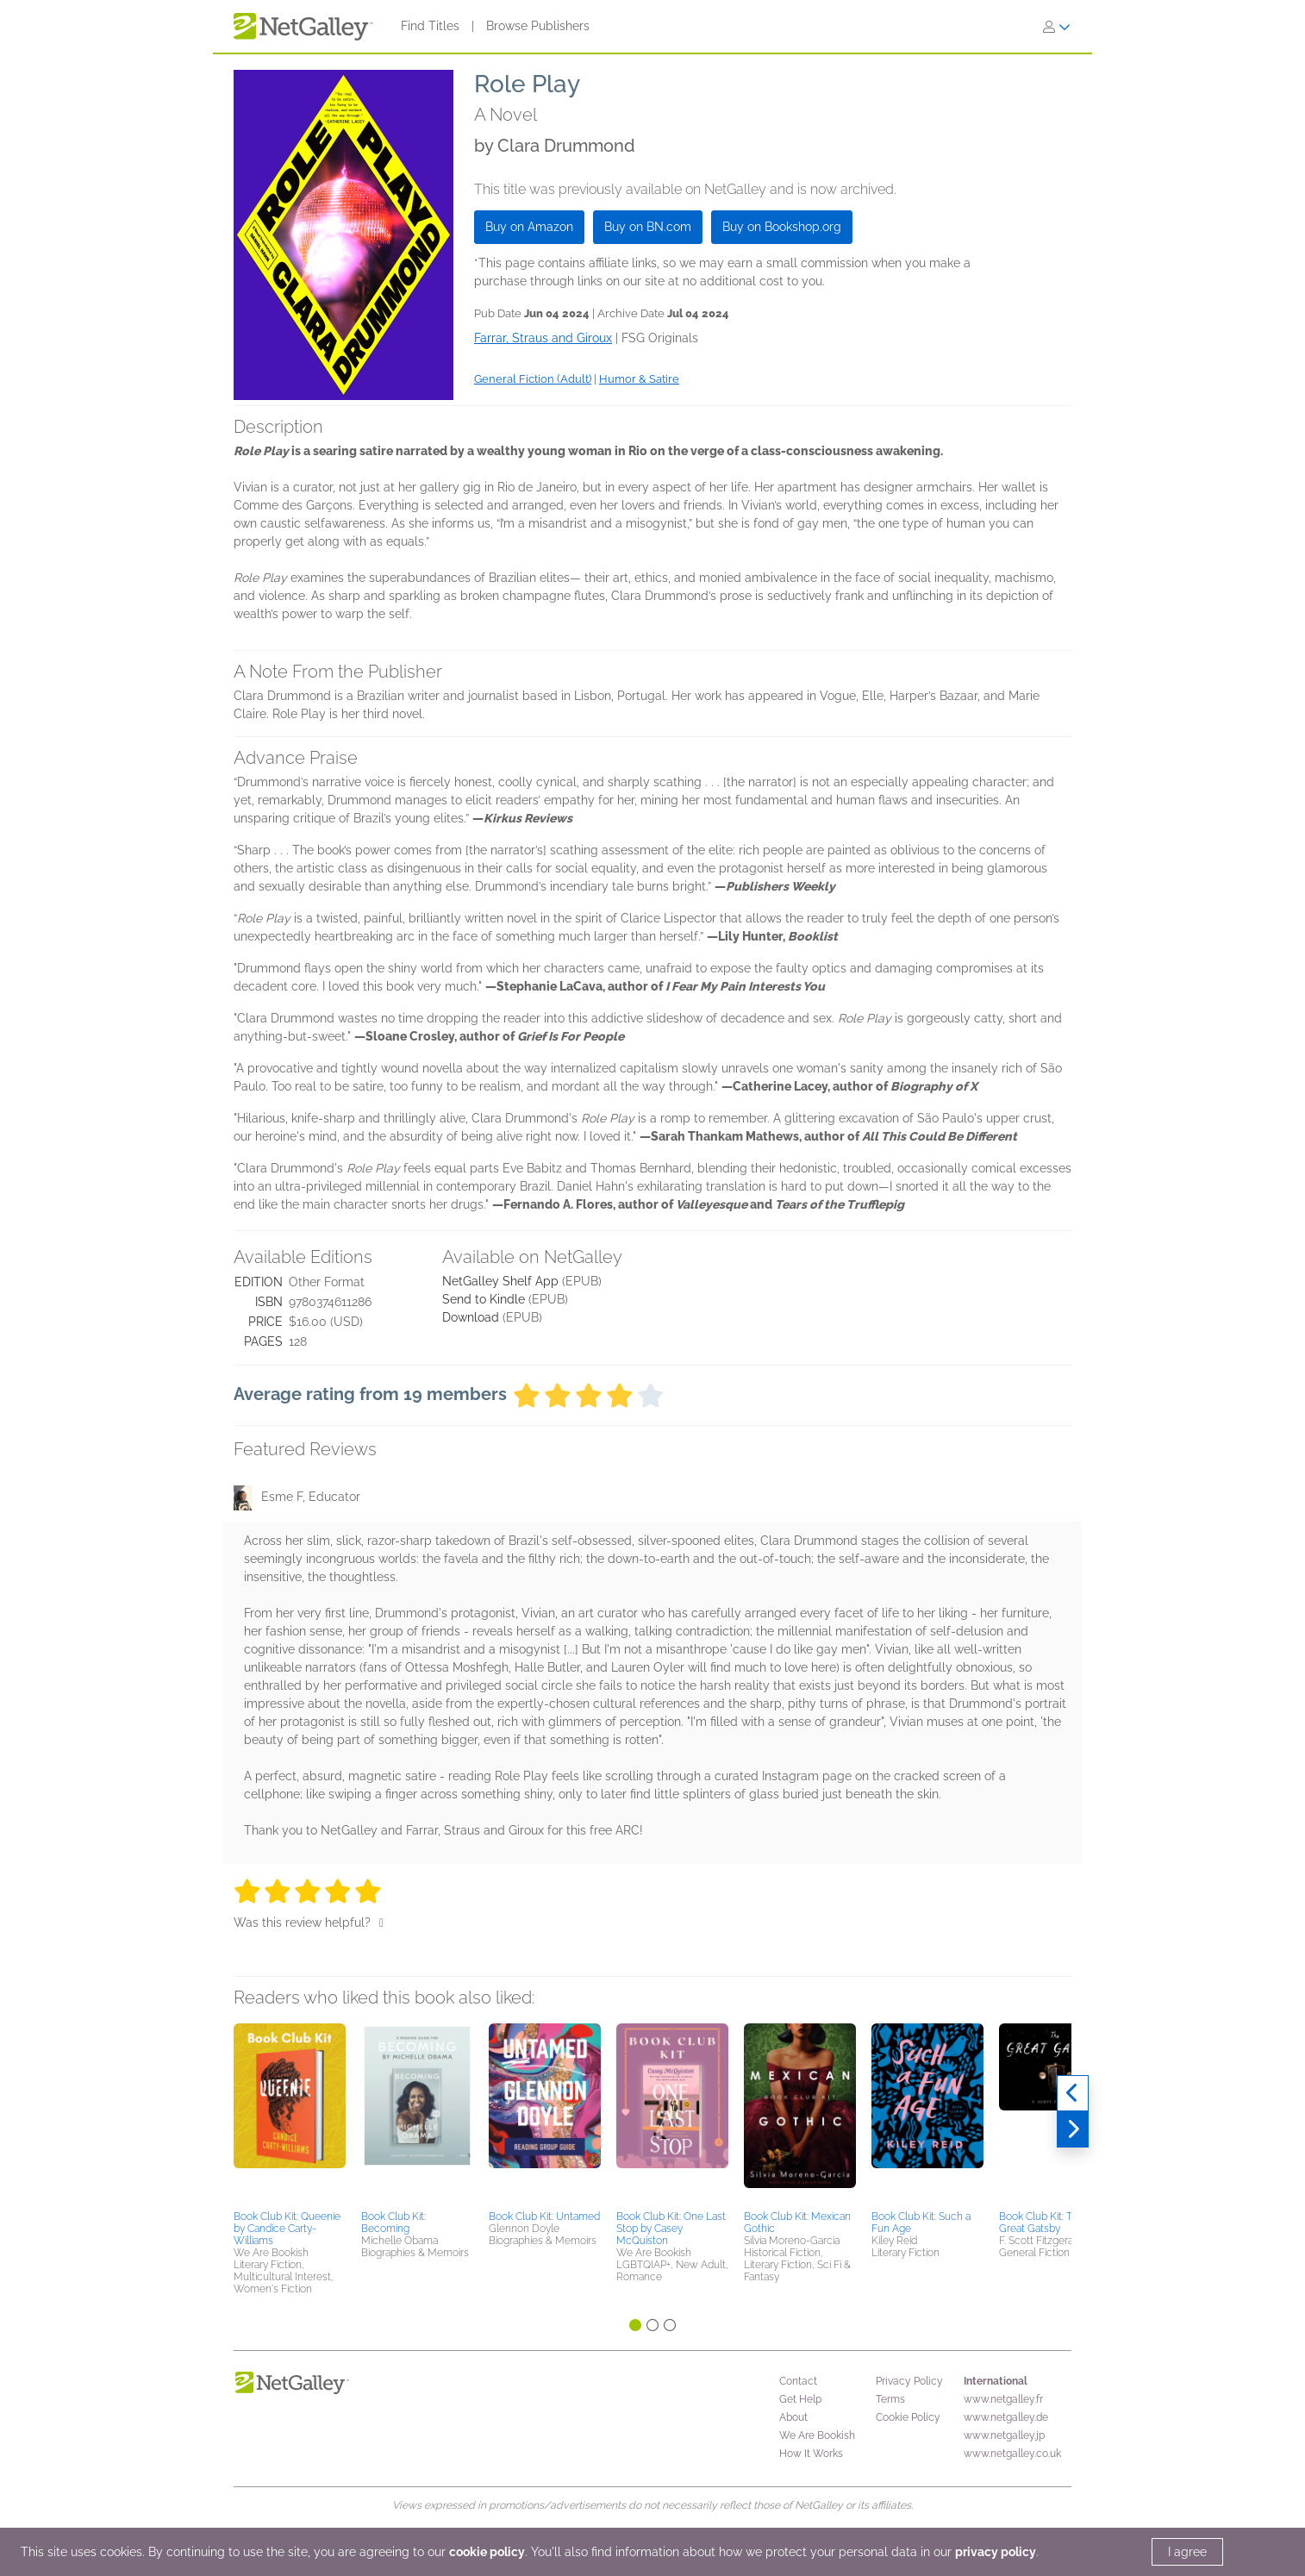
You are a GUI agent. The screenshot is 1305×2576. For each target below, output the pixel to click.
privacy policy (995, 2552)
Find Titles (430, 26)
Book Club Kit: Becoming (393, 2222)
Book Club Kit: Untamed (544, 2216)
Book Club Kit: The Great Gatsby (1041, 2222)
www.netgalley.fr (1003, 2399)
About (793, 2417)
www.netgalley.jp (1004, 2435)
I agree (1187, 2552)
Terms (890, 2399)
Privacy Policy (909, 2381)
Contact (798, 2381)
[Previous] (1073, 2093)
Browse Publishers (538, 26)
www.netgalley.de (1006, 2417)
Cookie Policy (908, 2417)
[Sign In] (1057, 27)
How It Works (811, 2454)
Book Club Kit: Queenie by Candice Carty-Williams (287, 2228)
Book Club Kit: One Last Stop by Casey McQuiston (671, 2228)
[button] (290, 2113)
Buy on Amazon (529, 227)
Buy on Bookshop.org (781, 227)
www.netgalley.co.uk (1012, 2454)
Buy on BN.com (647, 227)
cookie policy (487, 2552)
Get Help (800, 2399)
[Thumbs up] (381, 1922)
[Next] (1073, 2129)
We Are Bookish (817, 2435)
